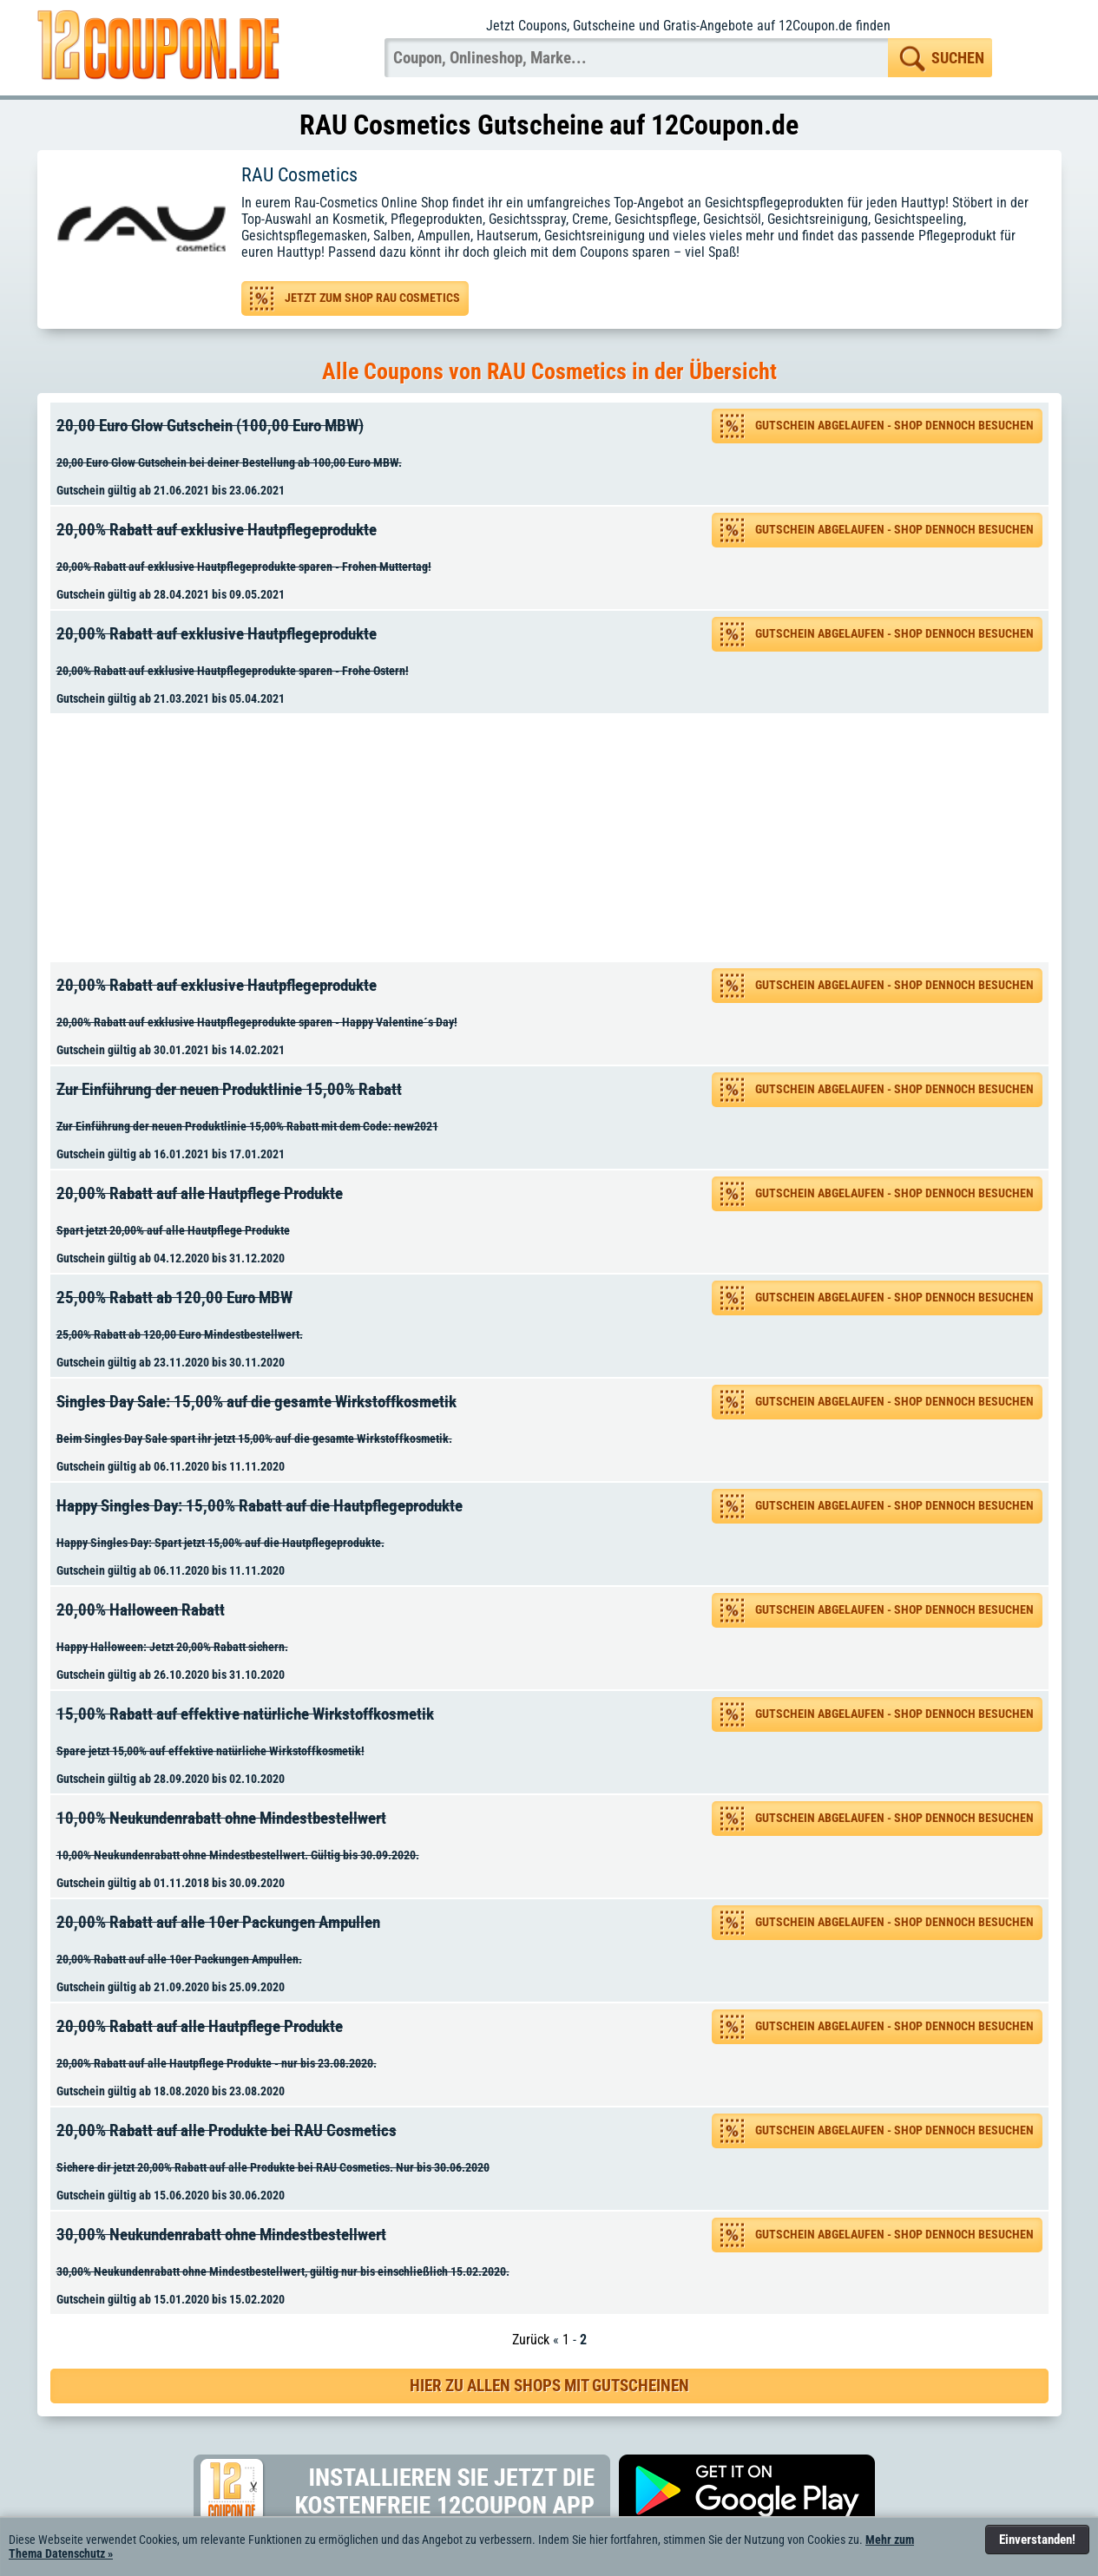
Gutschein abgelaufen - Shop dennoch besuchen (894, 425)
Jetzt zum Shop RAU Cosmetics (372, 298)
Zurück (530, 2339)
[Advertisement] (555, 838)
